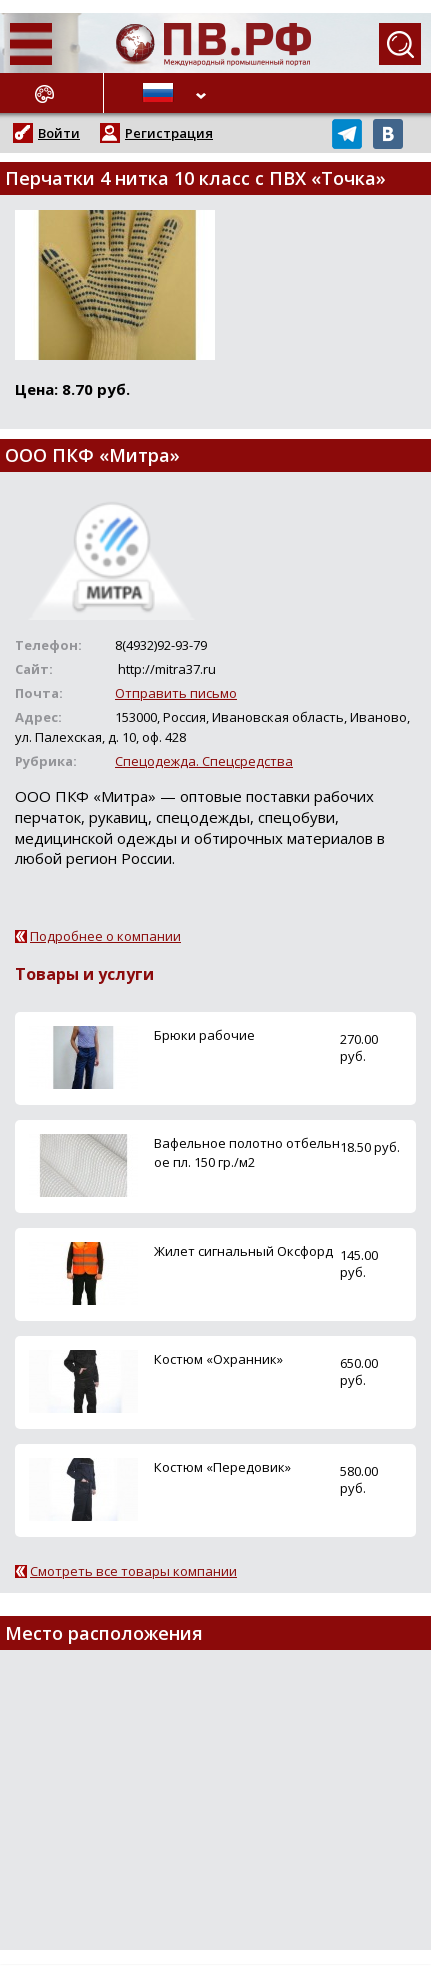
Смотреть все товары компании (133, 1571)
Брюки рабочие (204, 1035)
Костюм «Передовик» (222, 1467)
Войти (59, 133)
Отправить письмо (176, 693)
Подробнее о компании (105, 936)
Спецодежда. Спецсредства (204, 761)
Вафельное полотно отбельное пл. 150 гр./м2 (247, 1152)
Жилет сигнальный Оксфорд (243, 1251)
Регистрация (169, 133)
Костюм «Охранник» (218, 1359)
